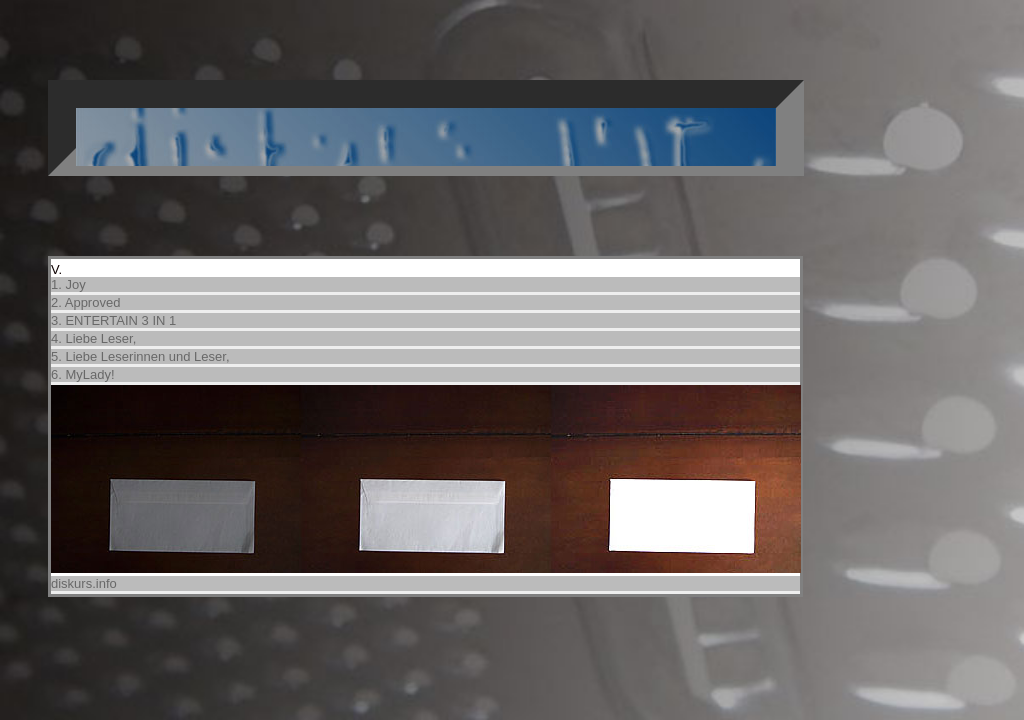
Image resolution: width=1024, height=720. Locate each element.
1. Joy (68, 284)
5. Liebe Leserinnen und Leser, (140, 356)
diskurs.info (84, 583)
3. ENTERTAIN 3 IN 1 (113, 320)
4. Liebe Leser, (93, 338)
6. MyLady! (83, 374)
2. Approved (85, 302)
